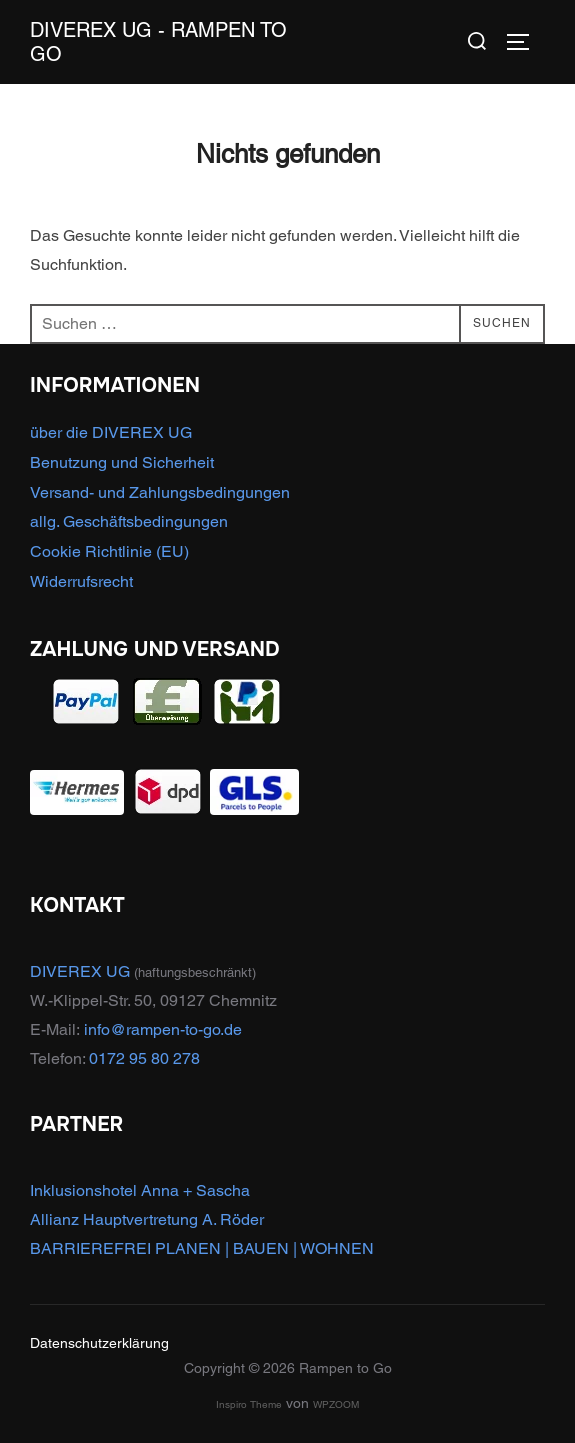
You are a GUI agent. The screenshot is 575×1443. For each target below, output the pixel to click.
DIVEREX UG (80, 971)
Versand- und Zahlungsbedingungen (160, 492)
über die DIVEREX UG (111, 432)
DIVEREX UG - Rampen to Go (158, 42)
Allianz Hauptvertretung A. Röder (147, 1219)
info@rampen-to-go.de (163, 1029)
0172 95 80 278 (144, 1058)
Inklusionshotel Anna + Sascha (140, 1190)
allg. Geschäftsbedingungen (129, 521)
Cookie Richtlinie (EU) (109, 551)
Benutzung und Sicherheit (122, 462)
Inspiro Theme (249, 1404)
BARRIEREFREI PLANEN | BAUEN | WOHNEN (202, 1248)
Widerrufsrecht (81, 581)
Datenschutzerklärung (99, 1343)
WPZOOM (336, 1404)
